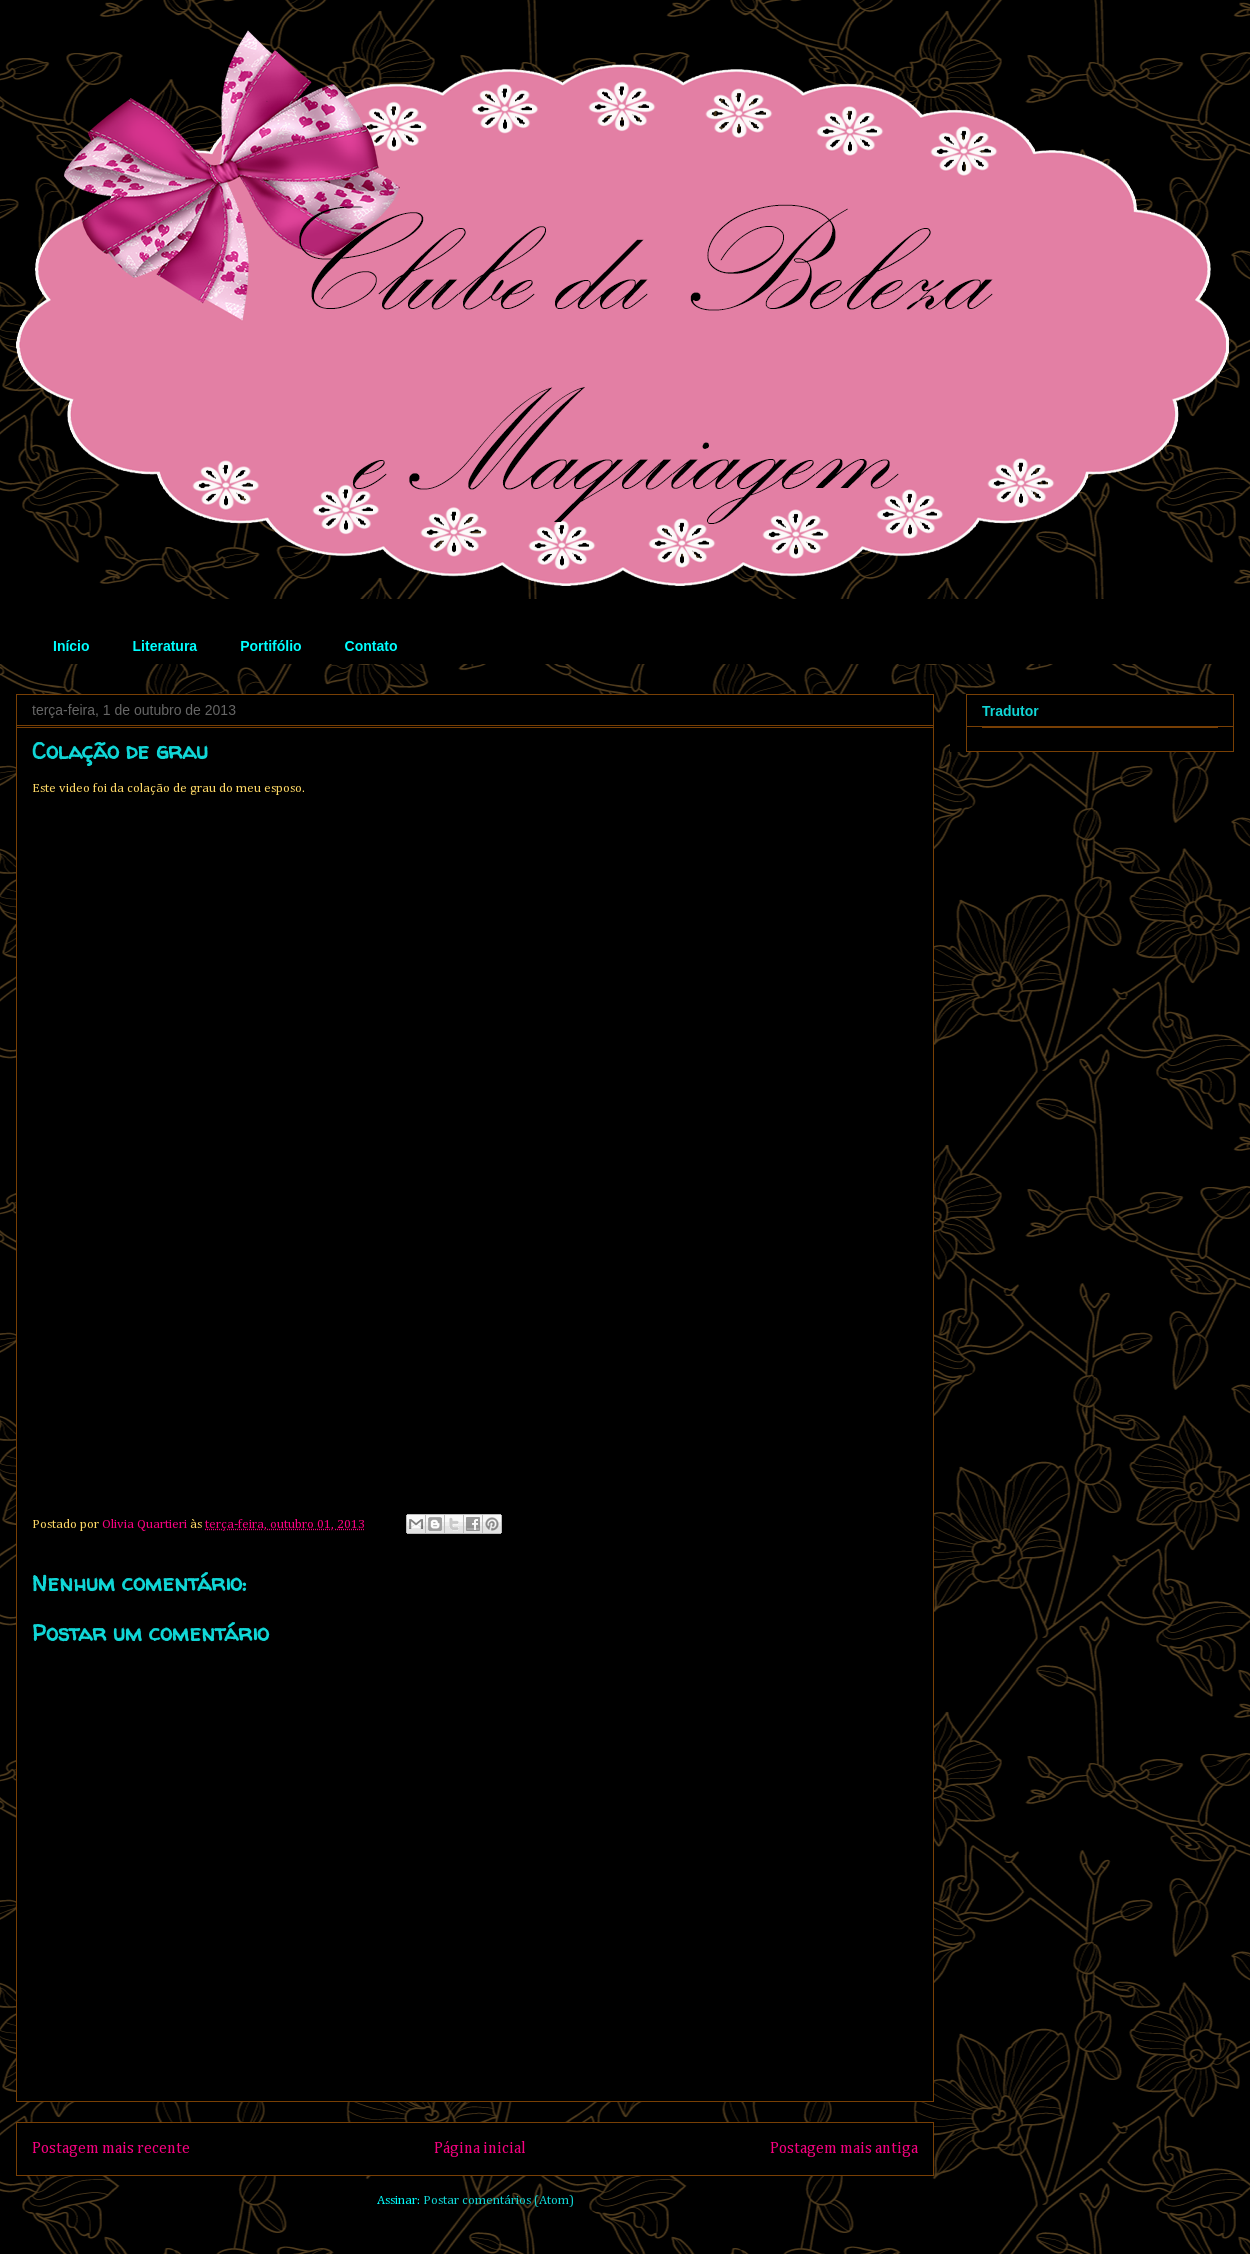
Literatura (165, 646)
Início (71, 646)
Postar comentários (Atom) (498, 2200)
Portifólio (270, 646)
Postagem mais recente (111, 2148)
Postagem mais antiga (844, 2148)
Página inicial (480, 2148)
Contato (371, 646)
